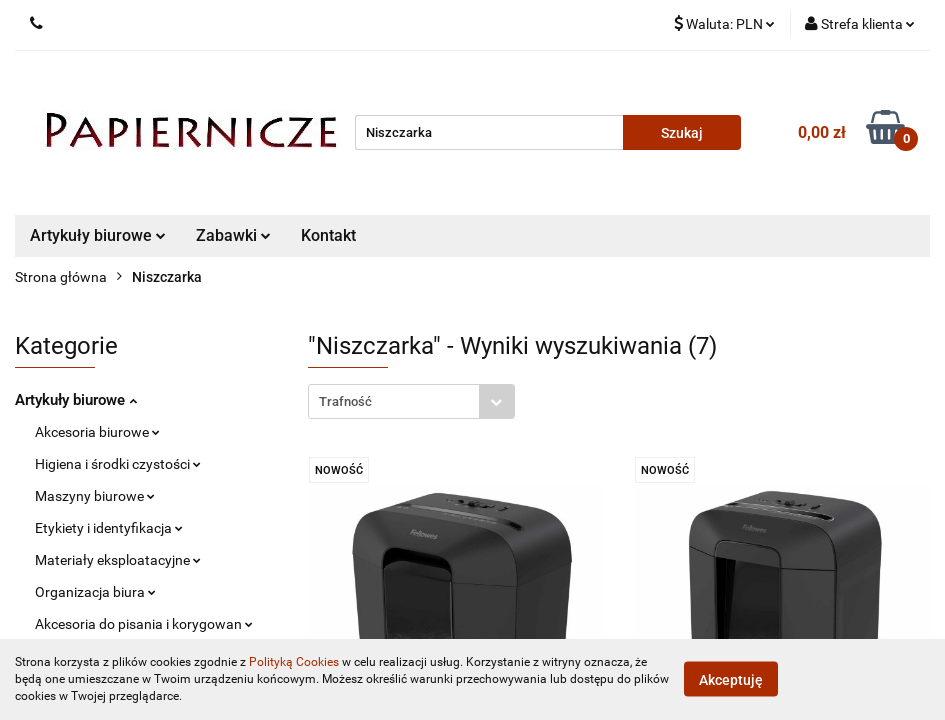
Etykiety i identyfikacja (109, 528)
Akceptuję (731, 680)
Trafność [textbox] (345, 401)
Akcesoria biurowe (97, 432)
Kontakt (328, 235)
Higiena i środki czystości (118, 464)
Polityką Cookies (294, 662)
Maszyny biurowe (95, 496)
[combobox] (411, 401)
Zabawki (233, 235)
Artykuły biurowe (98, 235)
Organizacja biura (95, 592)
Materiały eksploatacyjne (118, 560)
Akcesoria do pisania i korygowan (144, 624)
